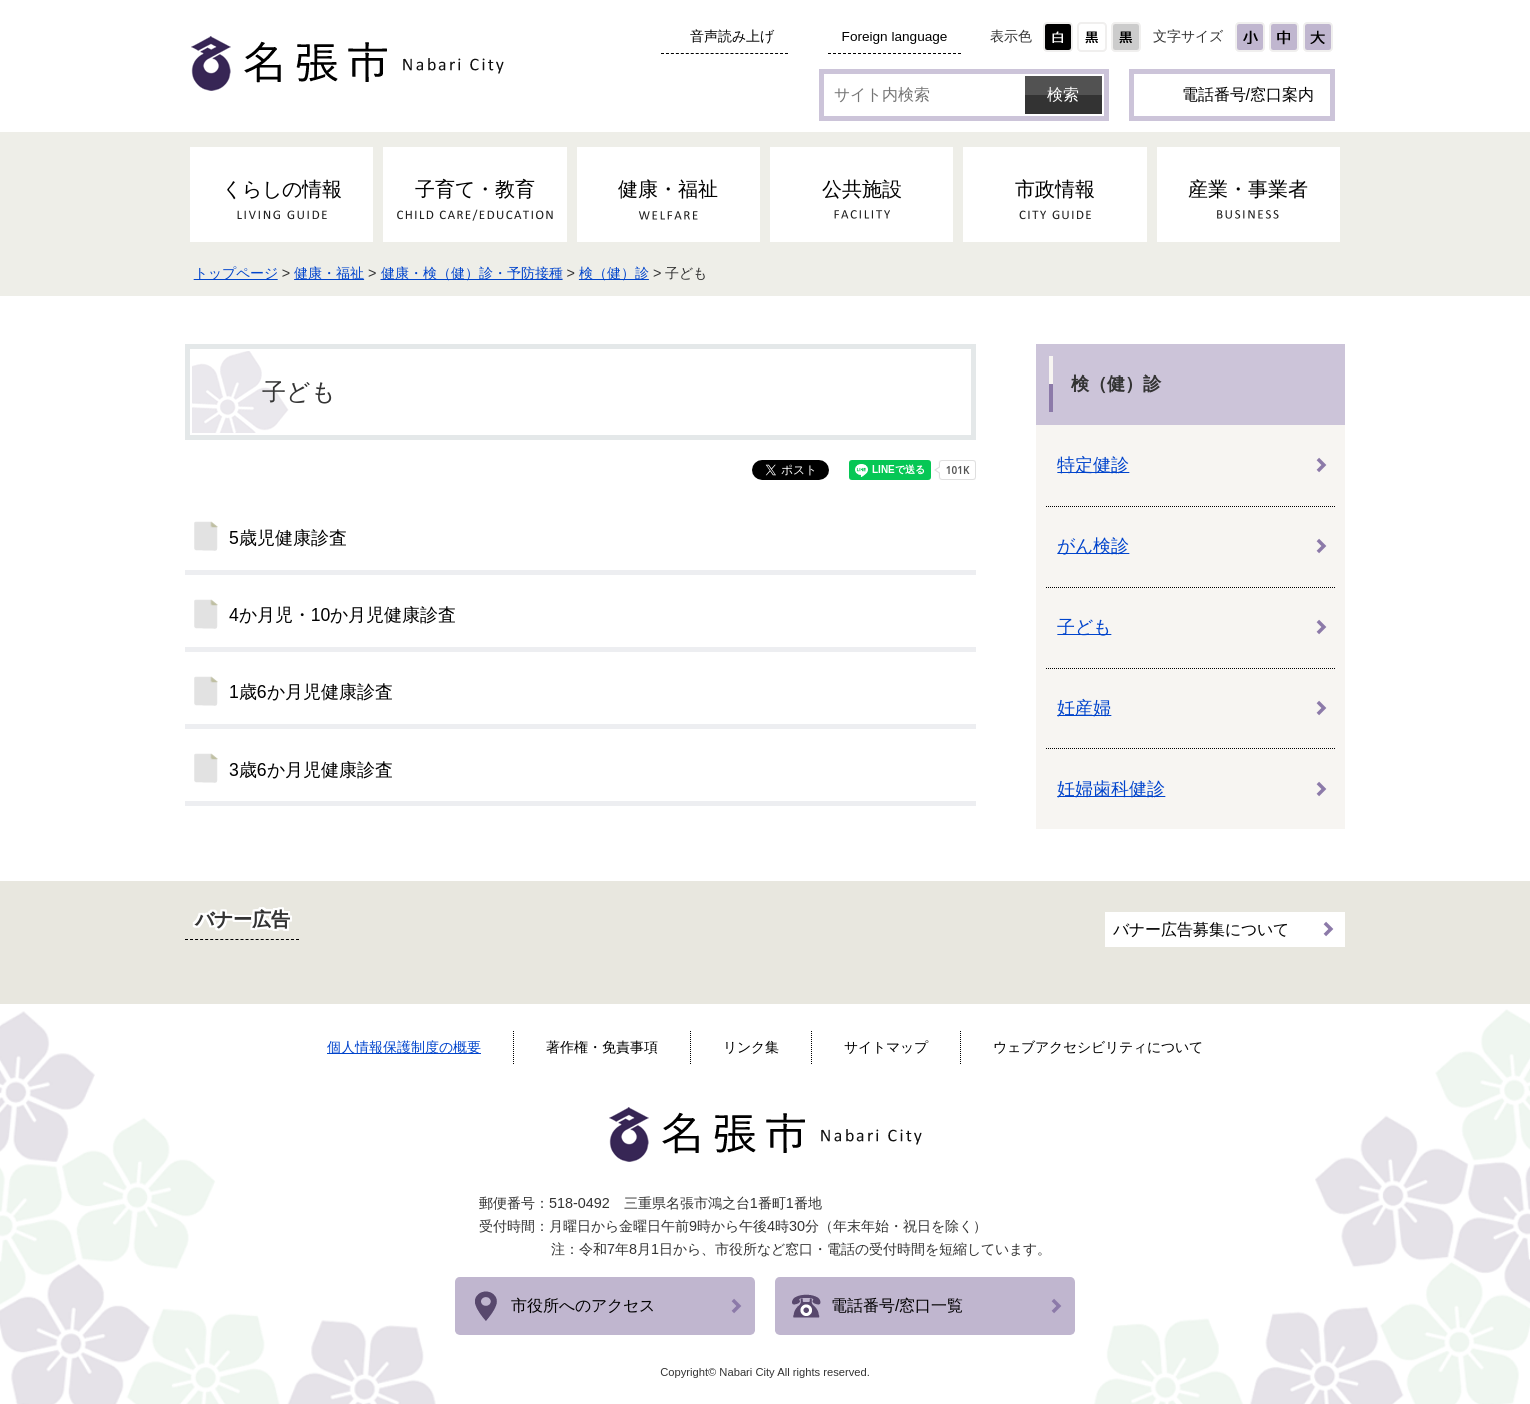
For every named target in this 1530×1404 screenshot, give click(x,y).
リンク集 (751, 1047)
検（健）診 (620, 273)
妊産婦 (1084, 708)
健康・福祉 (335, 273)
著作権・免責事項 (602, 1047)
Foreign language (895, 36)
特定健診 (1093, 465)
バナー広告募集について (1201, 928)
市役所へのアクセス (583, 1305)
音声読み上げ (732, 36)
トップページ (241, 273)
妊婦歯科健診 (1111, 789)
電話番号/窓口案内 (1248, 94)
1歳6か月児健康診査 (311, 692)
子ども (1084, 627)
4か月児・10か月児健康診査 (342, 615)
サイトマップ (886, 1047)
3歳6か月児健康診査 (311, 770)
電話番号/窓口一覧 (897, 1305)
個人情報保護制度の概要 (404, 1047)
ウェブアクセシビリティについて (1098, 1047)
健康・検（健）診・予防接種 (477, 273)
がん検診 (1093, 546)
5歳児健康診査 (288, 538)
